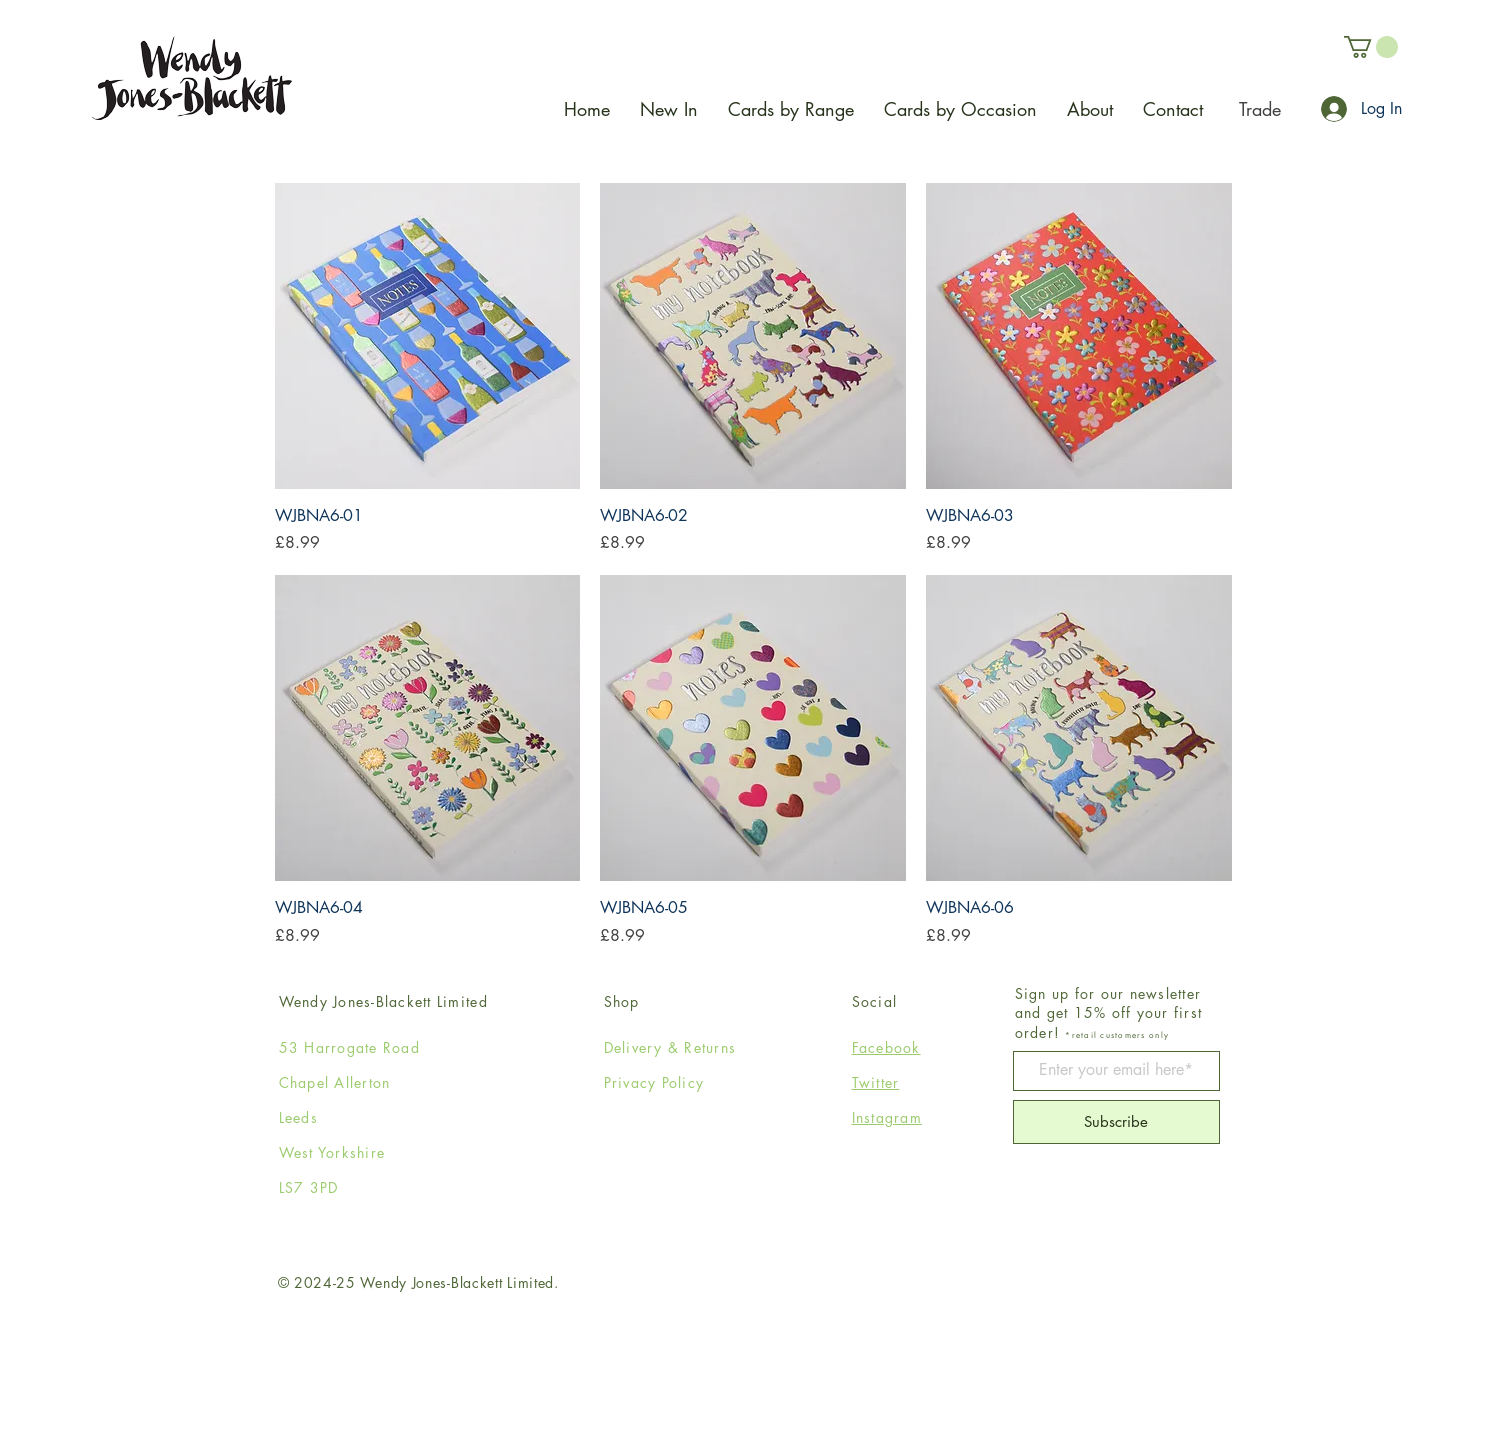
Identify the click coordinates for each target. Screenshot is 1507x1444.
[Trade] (1259, 109)
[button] (1371, 47)
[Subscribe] (1116, 1122)
